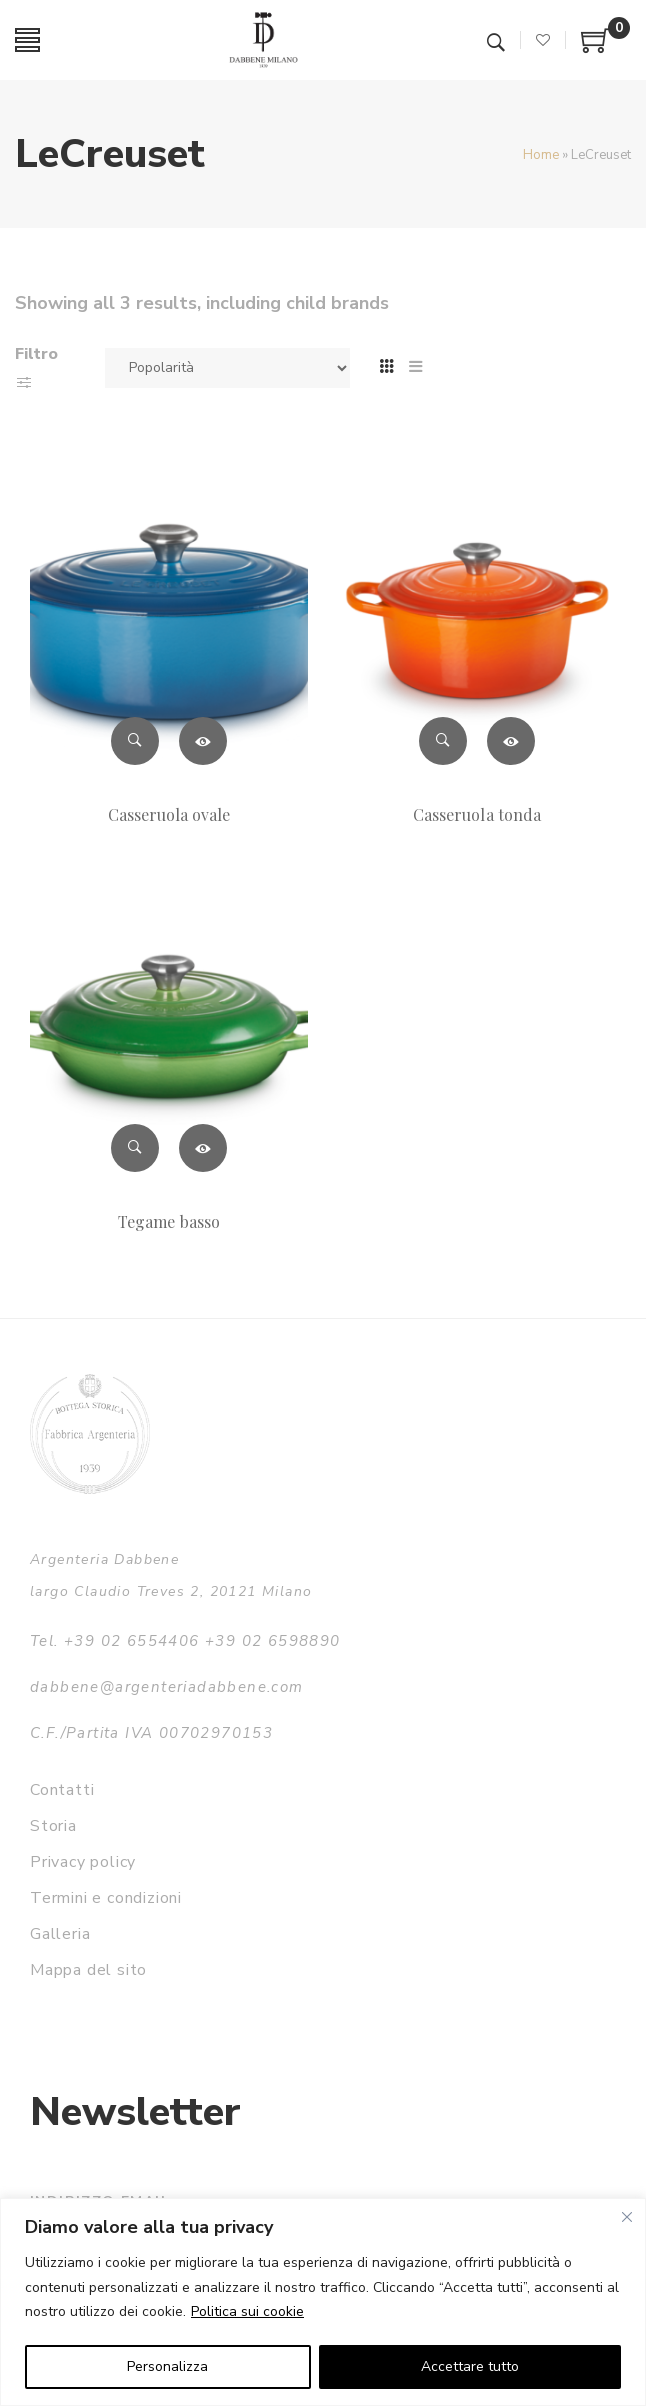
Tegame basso (169, 1221)
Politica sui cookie (247, 2311)
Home (541, 155)
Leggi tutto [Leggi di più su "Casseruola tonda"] (511, 741)
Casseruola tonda (477, 814)
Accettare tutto (470, 2366)
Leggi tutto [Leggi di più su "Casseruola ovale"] (203, 741)
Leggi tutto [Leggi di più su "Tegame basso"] (203, 1148)
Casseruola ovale (169, 814)
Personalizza (167, 2366)
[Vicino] (627, 2217)
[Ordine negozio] (227, 368)
